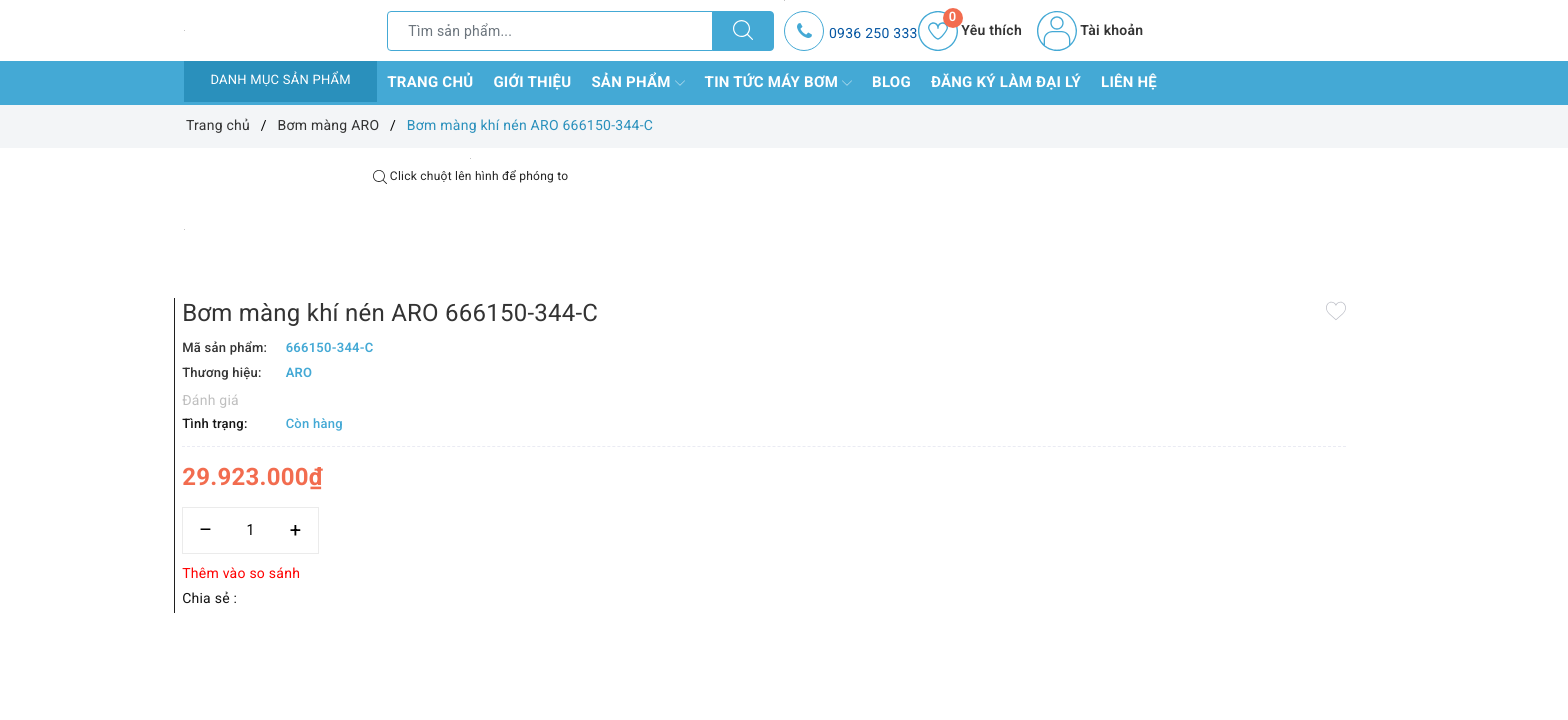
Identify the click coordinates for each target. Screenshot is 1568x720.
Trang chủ (430, 82)
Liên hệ (1129, 82)
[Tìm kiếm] (743, 31)
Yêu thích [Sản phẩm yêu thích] (970, 31)
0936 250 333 (873, 34)
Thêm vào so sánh (752, 462)
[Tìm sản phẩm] (550, 31)
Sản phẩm (637, 83)
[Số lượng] (761, 418)
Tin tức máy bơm (779, 83)
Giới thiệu (532, 82)
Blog (891, 82)
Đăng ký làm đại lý (1006, 82)
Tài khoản (1090, 31)
